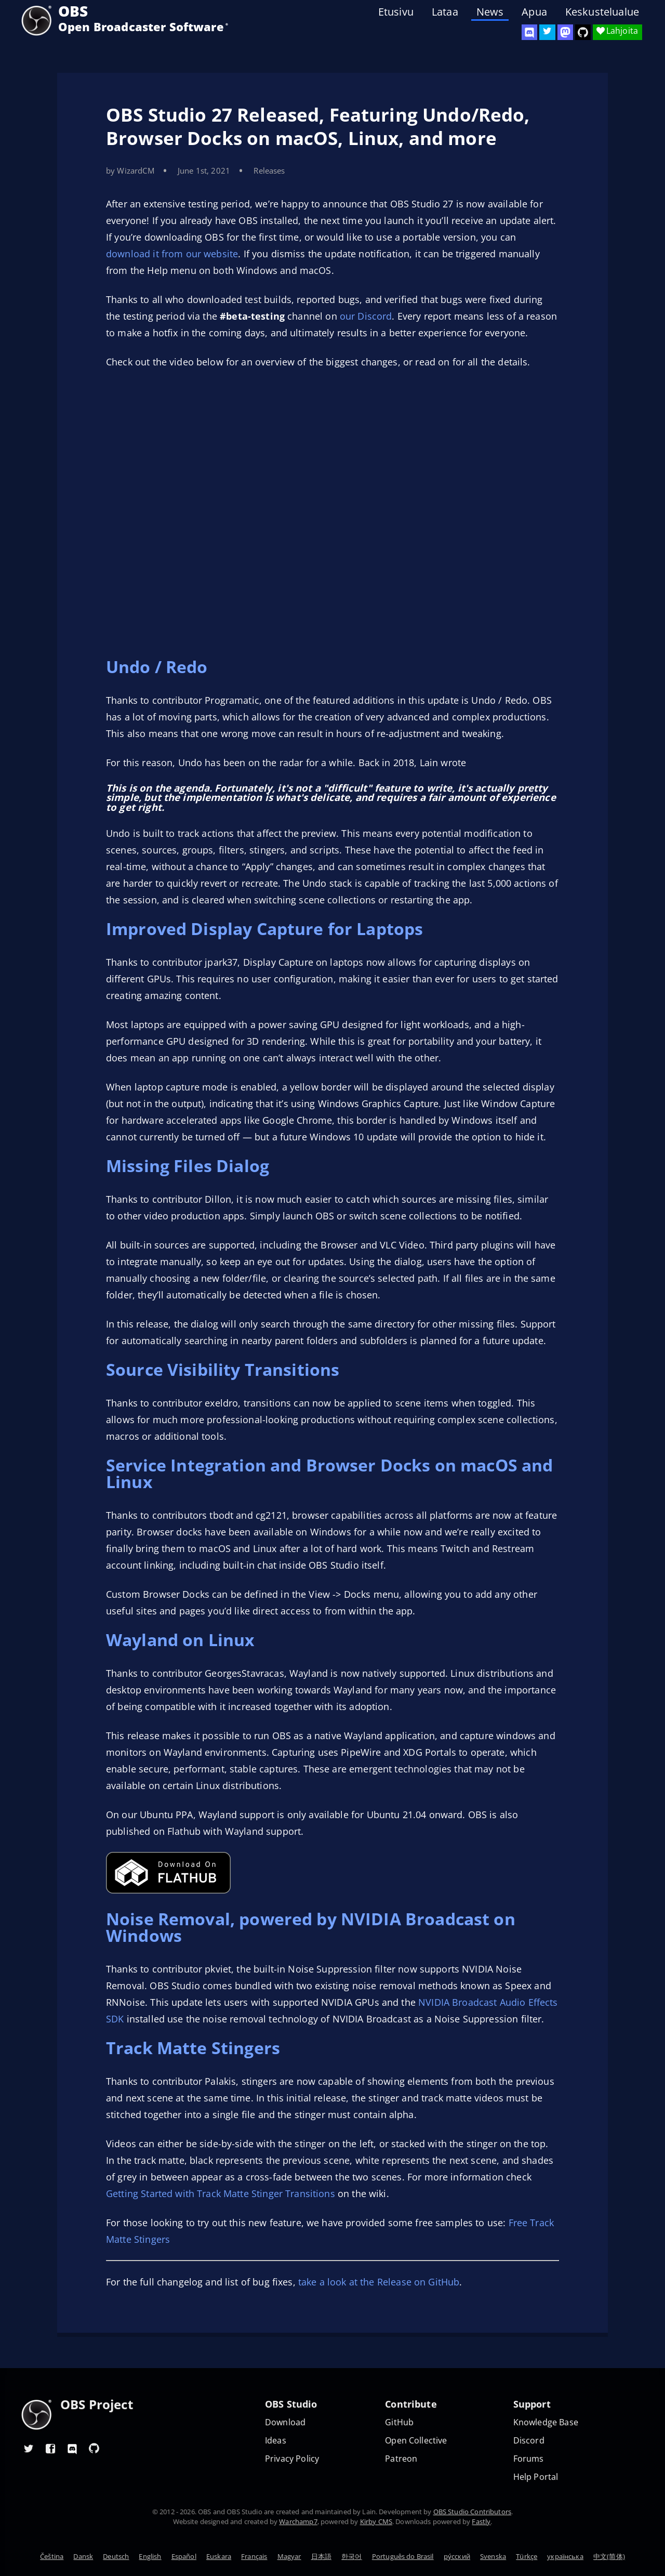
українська (565, 2556)
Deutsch (116, 2556)
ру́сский (457, 2556)
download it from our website (172, 253)
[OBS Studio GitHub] (583, 32)
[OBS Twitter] (547, 32)
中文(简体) (609, 2556)
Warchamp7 (298, 2521)
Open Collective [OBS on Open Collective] (416, 2441)
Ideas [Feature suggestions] (275, 2441)
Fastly (481, 2521)
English (150, 2556)
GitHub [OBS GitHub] (399, 2422)
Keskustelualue (602, 12)
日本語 (321, 2556)
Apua (534, 12)
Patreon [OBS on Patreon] (401, 2459)
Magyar (289, 2556)
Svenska (493, 2556)
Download (285, 2422)
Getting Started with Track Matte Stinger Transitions (220, 2193)
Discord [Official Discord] (528, 2441)
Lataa (445, 12)
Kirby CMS (376, 2521)
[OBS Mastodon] (565, 32)
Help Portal (535, 2477)
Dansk (83, 2556)
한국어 (351, 2556)
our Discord (366, 316)
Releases (269, 170)
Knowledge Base (545, 2422)
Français (254, 2556)
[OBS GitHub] (94, 2448)
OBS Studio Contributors (472, 2511)
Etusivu (396, 12)
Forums (528, 2459)
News (490, 12)
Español (183, 2556)
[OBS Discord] (529, 32)
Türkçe (526, 2556)
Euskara (218, 2556)
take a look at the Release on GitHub (378, 2282)
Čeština (51, 2556)
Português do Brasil (403, 2556)
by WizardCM (130, 170)
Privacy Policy (292, 2459)
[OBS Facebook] (50, 2448)
